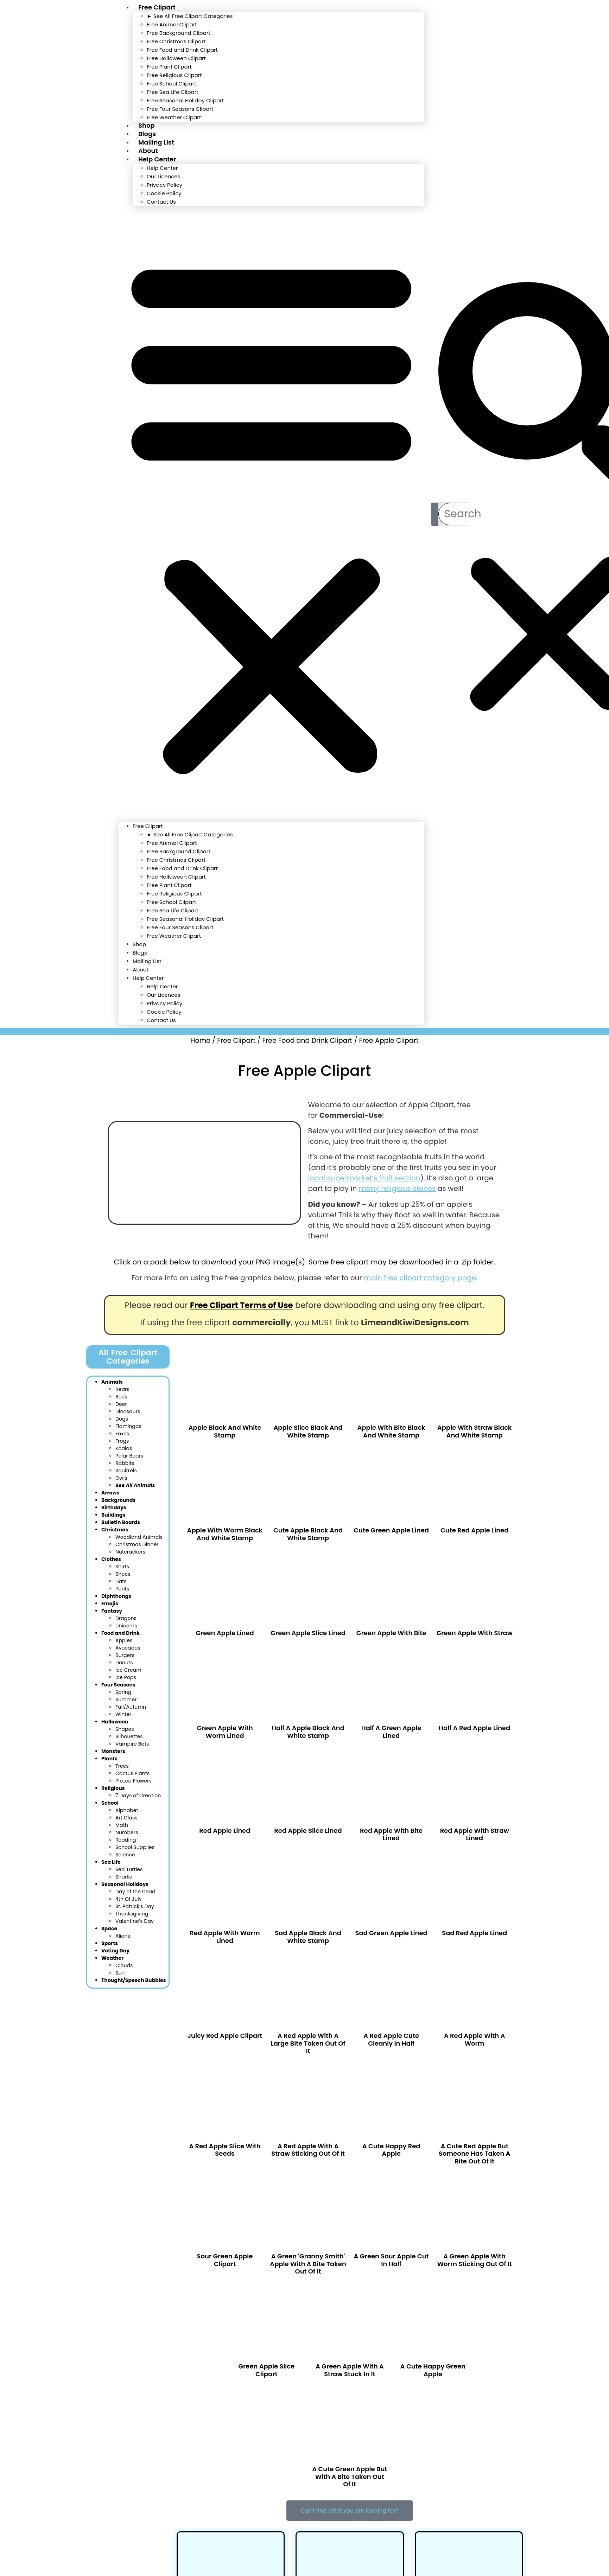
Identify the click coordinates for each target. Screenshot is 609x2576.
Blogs (140, 952)
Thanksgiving (131, 1913)
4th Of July (128, 1898)
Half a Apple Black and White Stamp (308, 1731)
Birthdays (113, 1506)
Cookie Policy (164, 193)
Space (109, 1927)
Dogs (121, 1418)
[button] (271, 514)
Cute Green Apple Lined (391, 1530)
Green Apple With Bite (391, 1632)
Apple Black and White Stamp (225, 1431)
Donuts (124, 1661)
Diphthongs (116, 1595)
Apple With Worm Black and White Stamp (225, 1534)
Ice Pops (125, 1676)
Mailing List (147, 961)
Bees (121, 1395)
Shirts (122, 1565)
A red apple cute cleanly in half (391, 2039)
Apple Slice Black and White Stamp (307, 1431)
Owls (121, 1477)
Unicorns (126, 1624)
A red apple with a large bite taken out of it (308, 2043)
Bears (122, 1388)
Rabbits (124, 1462)
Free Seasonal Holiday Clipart (185, 100)
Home (200, 1040)
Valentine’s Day (134, 1920)
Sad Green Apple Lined (391, 1932)
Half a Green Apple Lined (391, 1731)
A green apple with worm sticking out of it (474, 2260)
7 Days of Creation (138, 1794)
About (140, 969)
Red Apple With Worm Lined (225, 1936)
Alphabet (126, 1809)
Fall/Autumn (130, 1706)
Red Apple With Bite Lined (391, 1834)
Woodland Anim (139, 1536)
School (110, 1802)
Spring (123, 1691)
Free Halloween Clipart (176, 58)
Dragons (126, 1617)
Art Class (126, 1817)
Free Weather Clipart (174, 117)
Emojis (109, 1602)
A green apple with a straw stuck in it (350, 2370)
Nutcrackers (130, 1551)
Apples (123, 1639)
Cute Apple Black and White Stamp (308, 1534)
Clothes (111, 1558)
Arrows (110, 1492)
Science (125, 1853)
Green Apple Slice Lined (308, 1632)
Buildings (113, 1514)
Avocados (127, 1647)
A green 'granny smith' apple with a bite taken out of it (308, 2264)
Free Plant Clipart (169, 66)
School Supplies (134, 1846)
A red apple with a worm (474, 2039)
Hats (121, 1580)
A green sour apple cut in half (391, 2260)
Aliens (122, 1935)
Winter (123, 1713)
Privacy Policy (164, 185)
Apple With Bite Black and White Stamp (391, 1431)
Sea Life (111, 1861)
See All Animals (135, 1484)
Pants (122, 1588)
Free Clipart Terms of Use (241, 1305)
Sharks (123, 1876)
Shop (139, 944)
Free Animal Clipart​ (172, 24)
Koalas (123, 1447)
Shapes (124, 1728)
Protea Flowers (133, 1780)
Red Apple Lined (224, 1830)
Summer (126, 1698)
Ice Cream (128, 1669)
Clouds (124, 1964)
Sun (120, 1972)
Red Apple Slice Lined (308, 1830)
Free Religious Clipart (174, 75)
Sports (109, 1942)
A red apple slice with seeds (225, 2150)
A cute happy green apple (432, 2370)
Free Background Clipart (178, 33)
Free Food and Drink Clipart (182, 49)
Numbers (126, 1831)
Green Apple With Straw (474, 1632)
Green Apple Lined (225, 1632)
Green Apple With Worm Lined (225, 1731)
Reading (125, 1839)
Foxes (122, 1432)
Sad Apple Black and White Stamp (308, 1936)
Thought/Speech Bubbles (133, 1979)
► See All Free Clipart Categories (190, 16)
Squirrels (126, 1469)
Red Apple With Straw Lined (474, 1834)
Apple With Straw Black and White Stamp (474, 1431)
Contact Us (161, 201)
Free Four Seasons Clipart (180, 109)
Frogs (122, 1440)
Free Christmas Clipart (176, 41)
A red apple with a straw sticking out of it (308, 2150)
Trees (122, 1765)
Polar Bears (129, 1455)
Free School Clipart (171, 83)
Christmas (114, 1528)
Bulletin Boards (120, 1521)
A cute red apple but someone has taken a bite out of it (474, 2154)
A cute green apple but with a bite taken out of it (349, 2476)
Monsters (113, 1750)
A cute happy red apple (391, 2150)
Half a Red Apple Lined (474, 1727)
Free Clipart (148, 826)
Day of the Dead (135, 1890)
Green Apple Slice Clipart (266, 2370)
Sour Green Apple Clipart (225, 2260)
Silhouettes (129, 1735)
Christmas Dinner (137, 1543)
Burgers (124, 1654)
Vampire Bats (132, 1743)
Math (121, 1824)
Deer (121, 1403)
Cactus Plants (132, 1772)
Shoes (123, 1573)
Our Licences (163, 176)
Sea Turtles (128, 1868)
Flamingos (128, 1425)
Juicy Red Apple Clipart (225, 2035)
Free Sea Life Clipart (172, 92)
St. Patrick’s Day (134, 1905)
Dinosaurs (127, 1410)
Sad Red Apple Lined (474, 1932)
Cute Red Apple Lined (474, 1530)
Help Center (157, 159)
